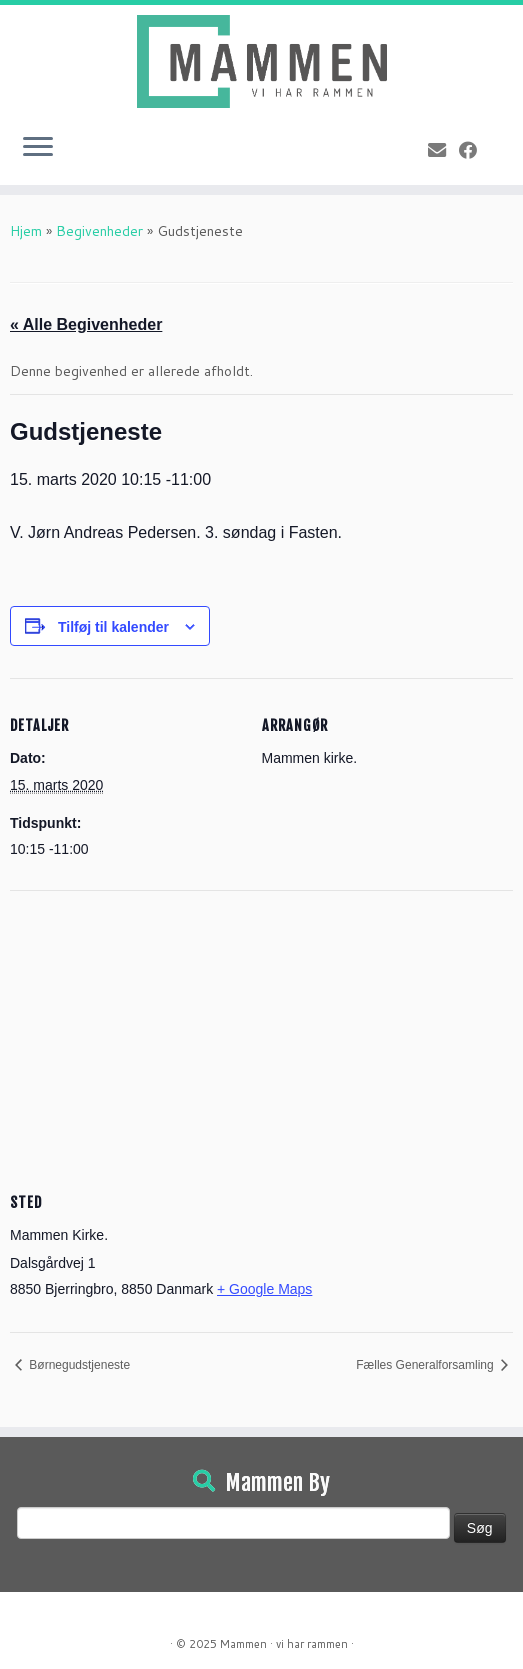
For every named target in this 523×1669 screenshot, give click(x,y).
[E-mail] (443, 150)
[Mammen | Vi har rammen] (261, 61)
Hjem (26, 231)
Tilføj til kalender (113, 627)
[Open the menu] (38, 149)
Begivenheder (99, 231)
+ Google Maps (264, 1289)
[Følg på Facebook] (474, 150)
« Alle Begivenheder (86, 324)
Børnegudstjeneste (78, 1365)
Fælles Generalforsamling (426, 1365)
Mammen (243, 1644)
